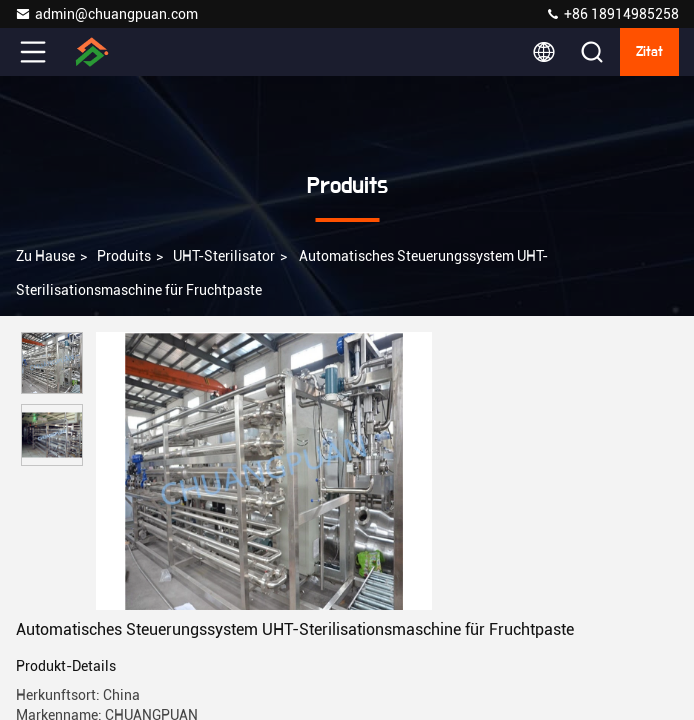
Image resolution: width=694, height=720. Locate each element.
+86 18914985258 (612, 14)
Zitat (649, 52)
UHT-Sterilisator (224, 256)
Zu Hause (45, 256)
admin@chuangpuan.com (106, 14)
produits (124, 256)
